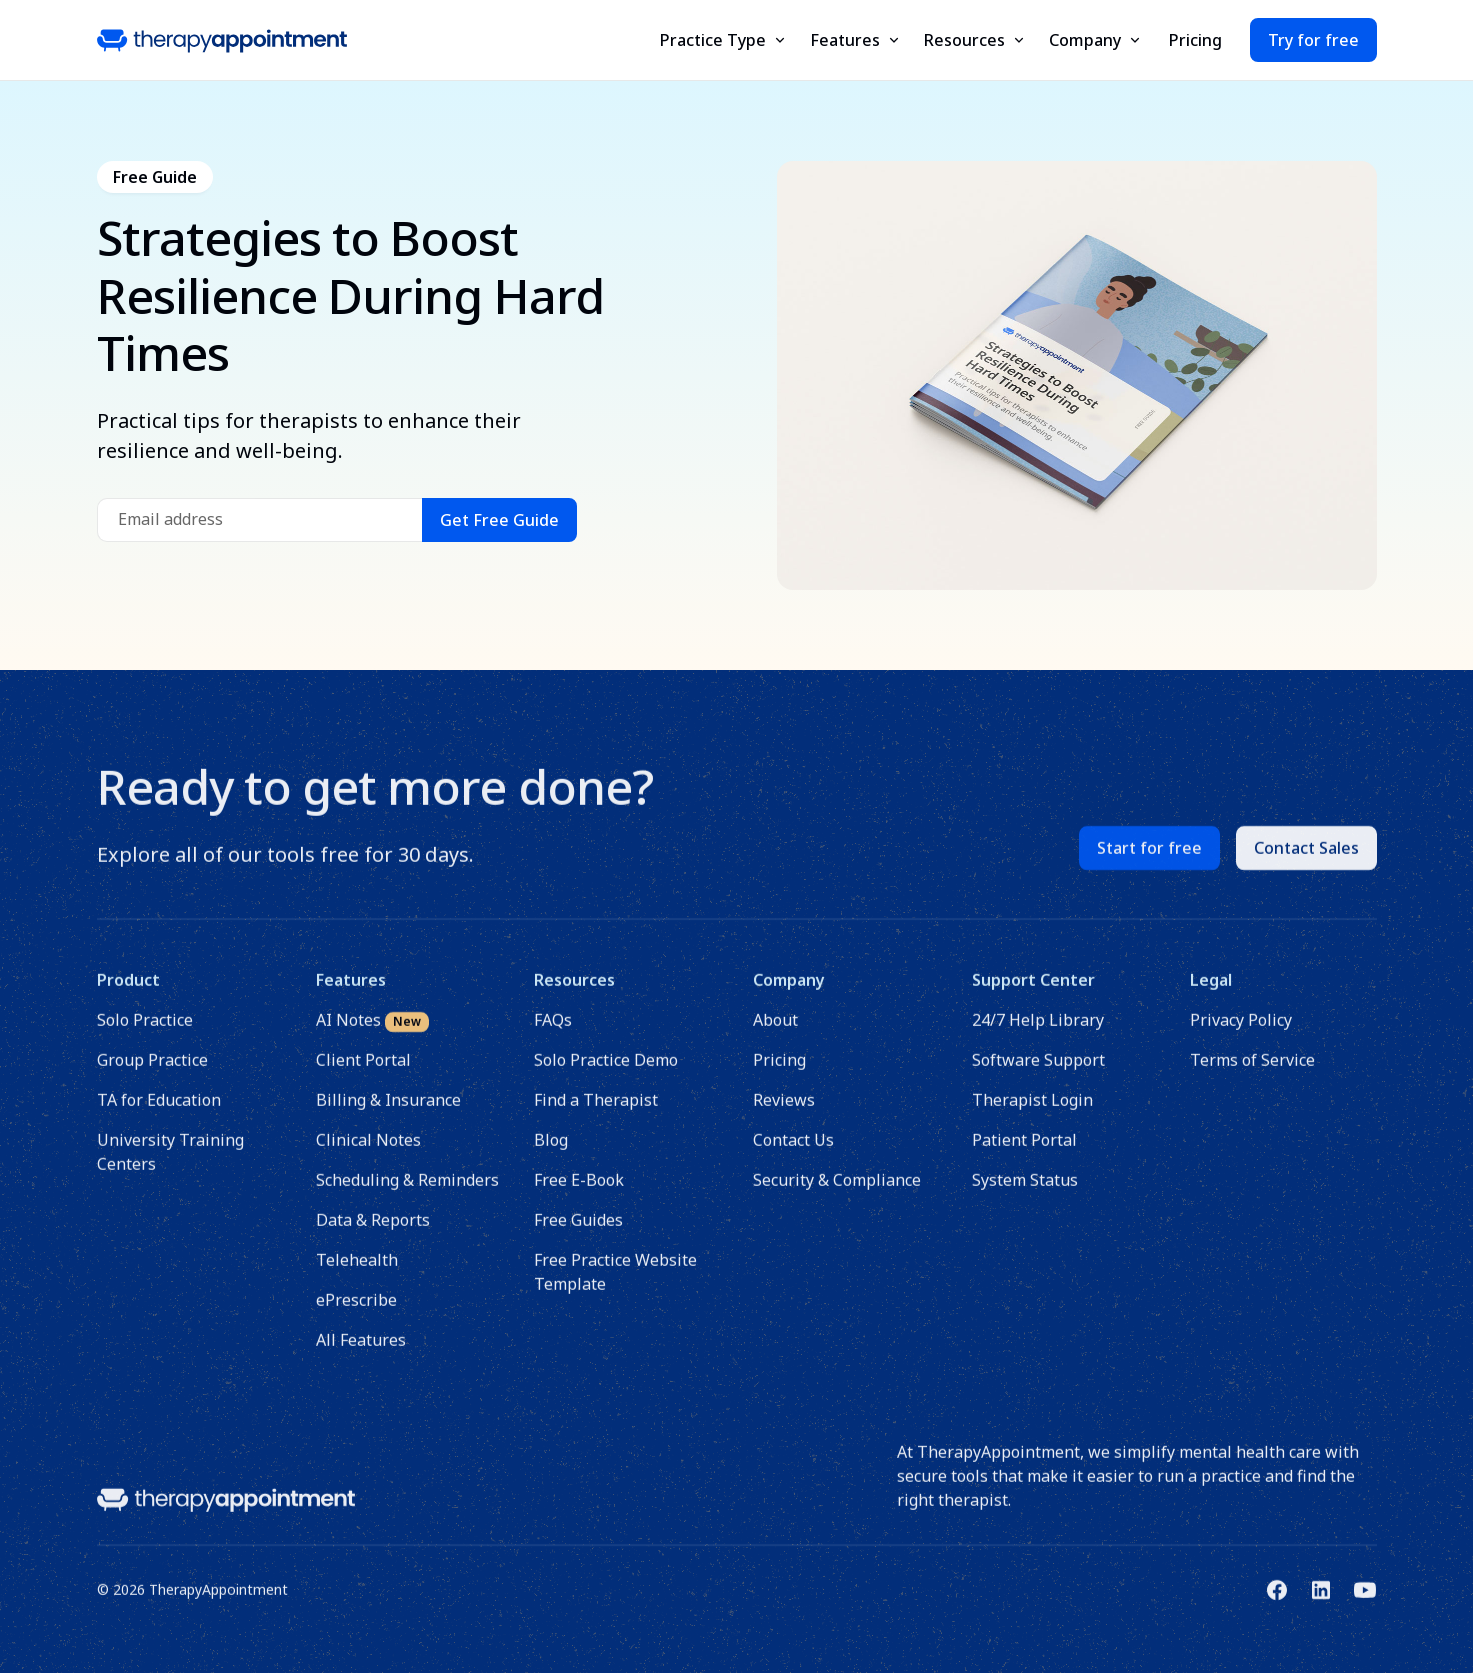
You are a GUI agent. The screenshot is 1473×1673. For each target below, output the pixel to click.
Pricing (1195, 40)
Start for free (1149, 861)
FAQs (553, 1033)
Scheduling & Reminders (406, 1193)
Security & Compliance (837, 1193)
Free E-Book (579, 1193)
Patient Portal (1023, 1153)
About (775, 1033)
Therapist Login (1031, 1113)
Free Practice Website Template (615, 1285)
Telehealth (356, 1273)
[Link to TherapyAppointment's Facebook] (1277, 1603)
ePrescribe (355, 1313)
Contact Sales (1306, 861)
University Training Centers (170, 1165)
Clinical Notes (367, 1153)
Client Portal (362, 1073)
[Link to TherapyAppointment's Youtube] (1365, 1603)
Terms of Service (1252, 1073)
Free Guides (578, 1233)
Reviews (784, 1113)
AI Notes (371, 1033)
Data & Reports (372, 1233)
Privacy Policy (1241, 1033)
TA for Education (159, 1113)
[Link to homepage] (226, 1512)
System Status (1024, 1193)
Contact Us (793, 1153)
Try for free (1313, 40)
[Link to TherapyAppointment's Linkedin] (1321, 1603)
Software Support (1037, 1073)
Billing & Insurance (387, 1113)
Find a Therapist (596, 1113)
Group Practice (152, 1073)
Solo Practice (145, 1033)
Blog (551, 1153)
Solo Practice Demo (606, 1073)
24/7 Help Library (1037, 1033)
